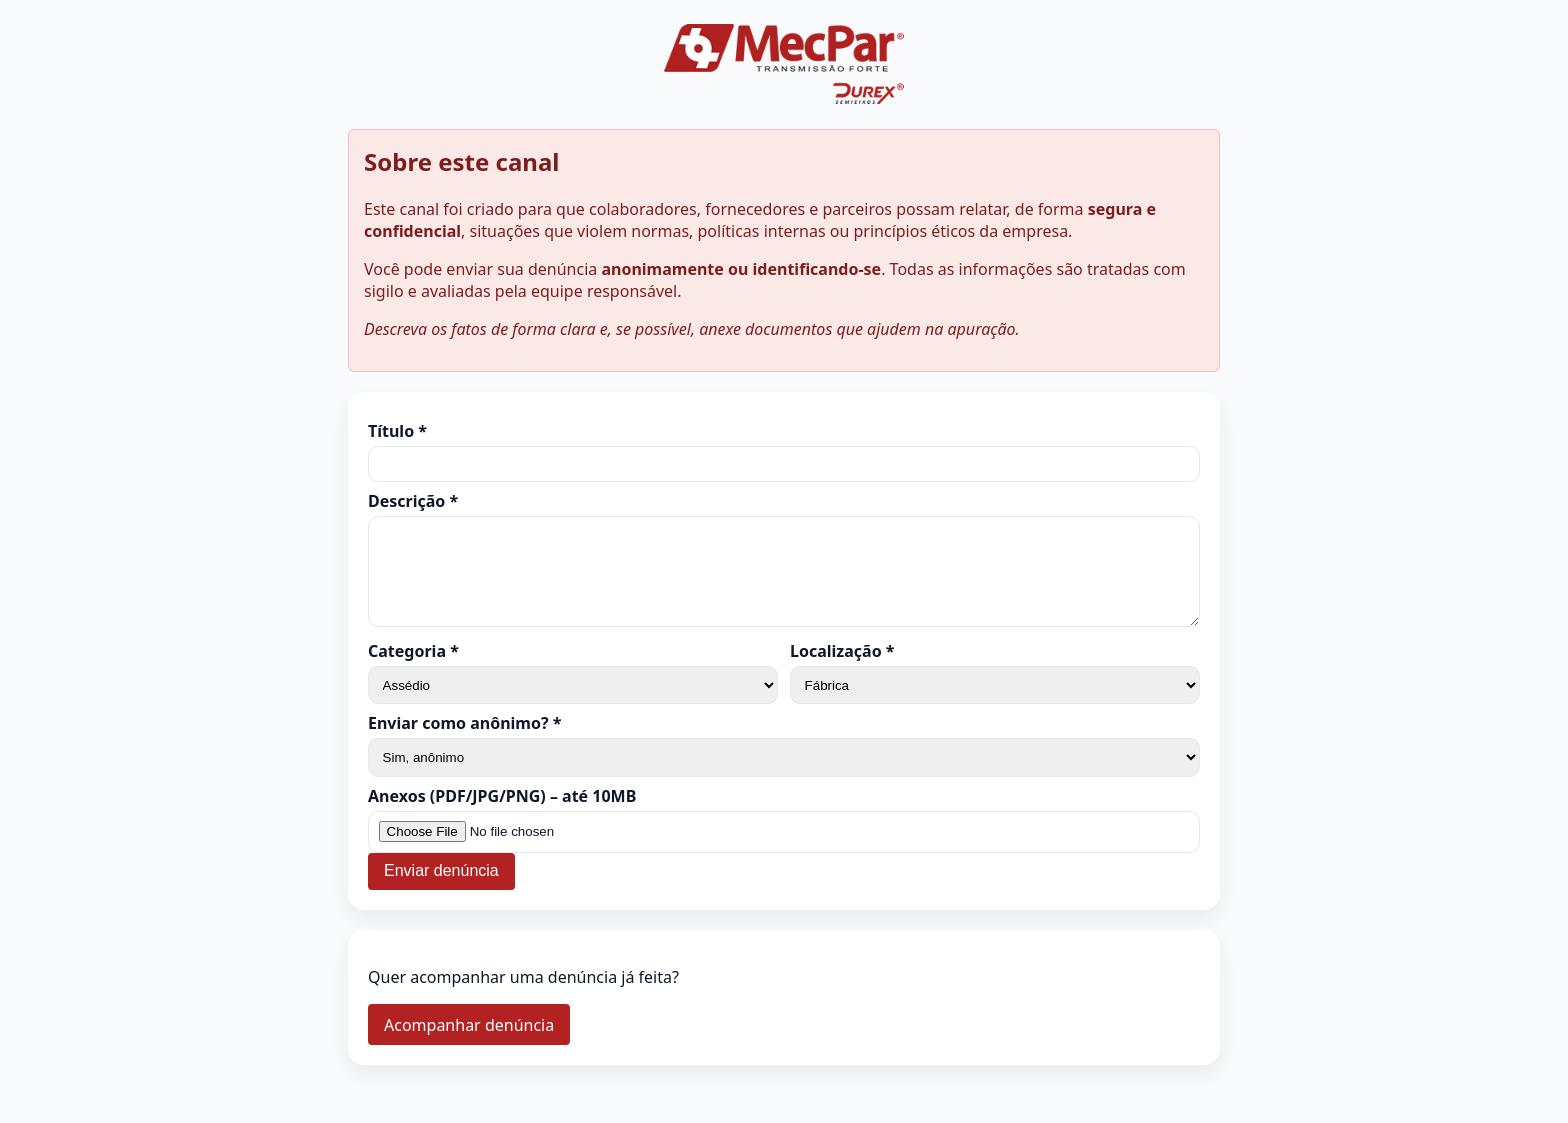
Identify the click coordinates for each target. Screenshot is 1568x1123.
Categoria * (413, 669)
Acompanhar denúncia (469, 1043)
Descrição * (413, 501)
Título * (397, 431)
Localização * (842, 669)
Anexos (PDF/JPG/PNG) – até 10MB (502, 814)
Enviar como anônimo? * (464, 741)
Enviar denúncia (441, 888)
